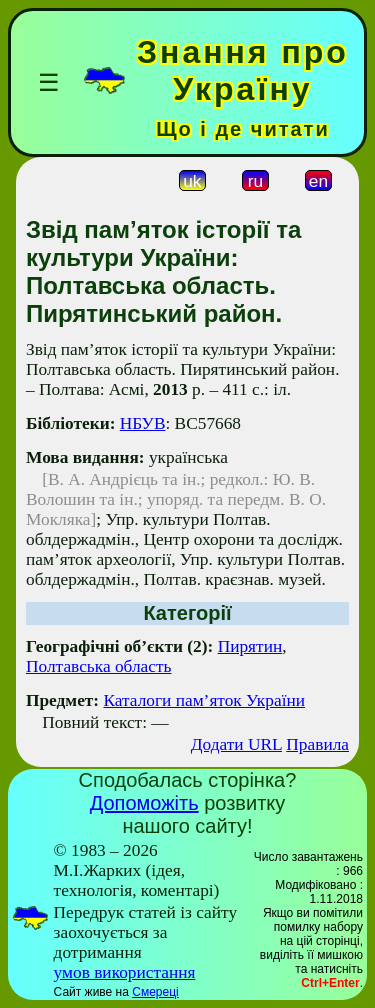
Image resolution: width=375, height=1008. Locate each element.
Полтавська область (98, 666)
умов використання (125, 972)
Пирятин (250, 646)
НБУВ (143, 423)
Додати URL (236, 744)
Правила (317, 744)
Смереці (155, 992)
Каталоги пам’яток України (204, 700)
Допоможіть (144, 803)
